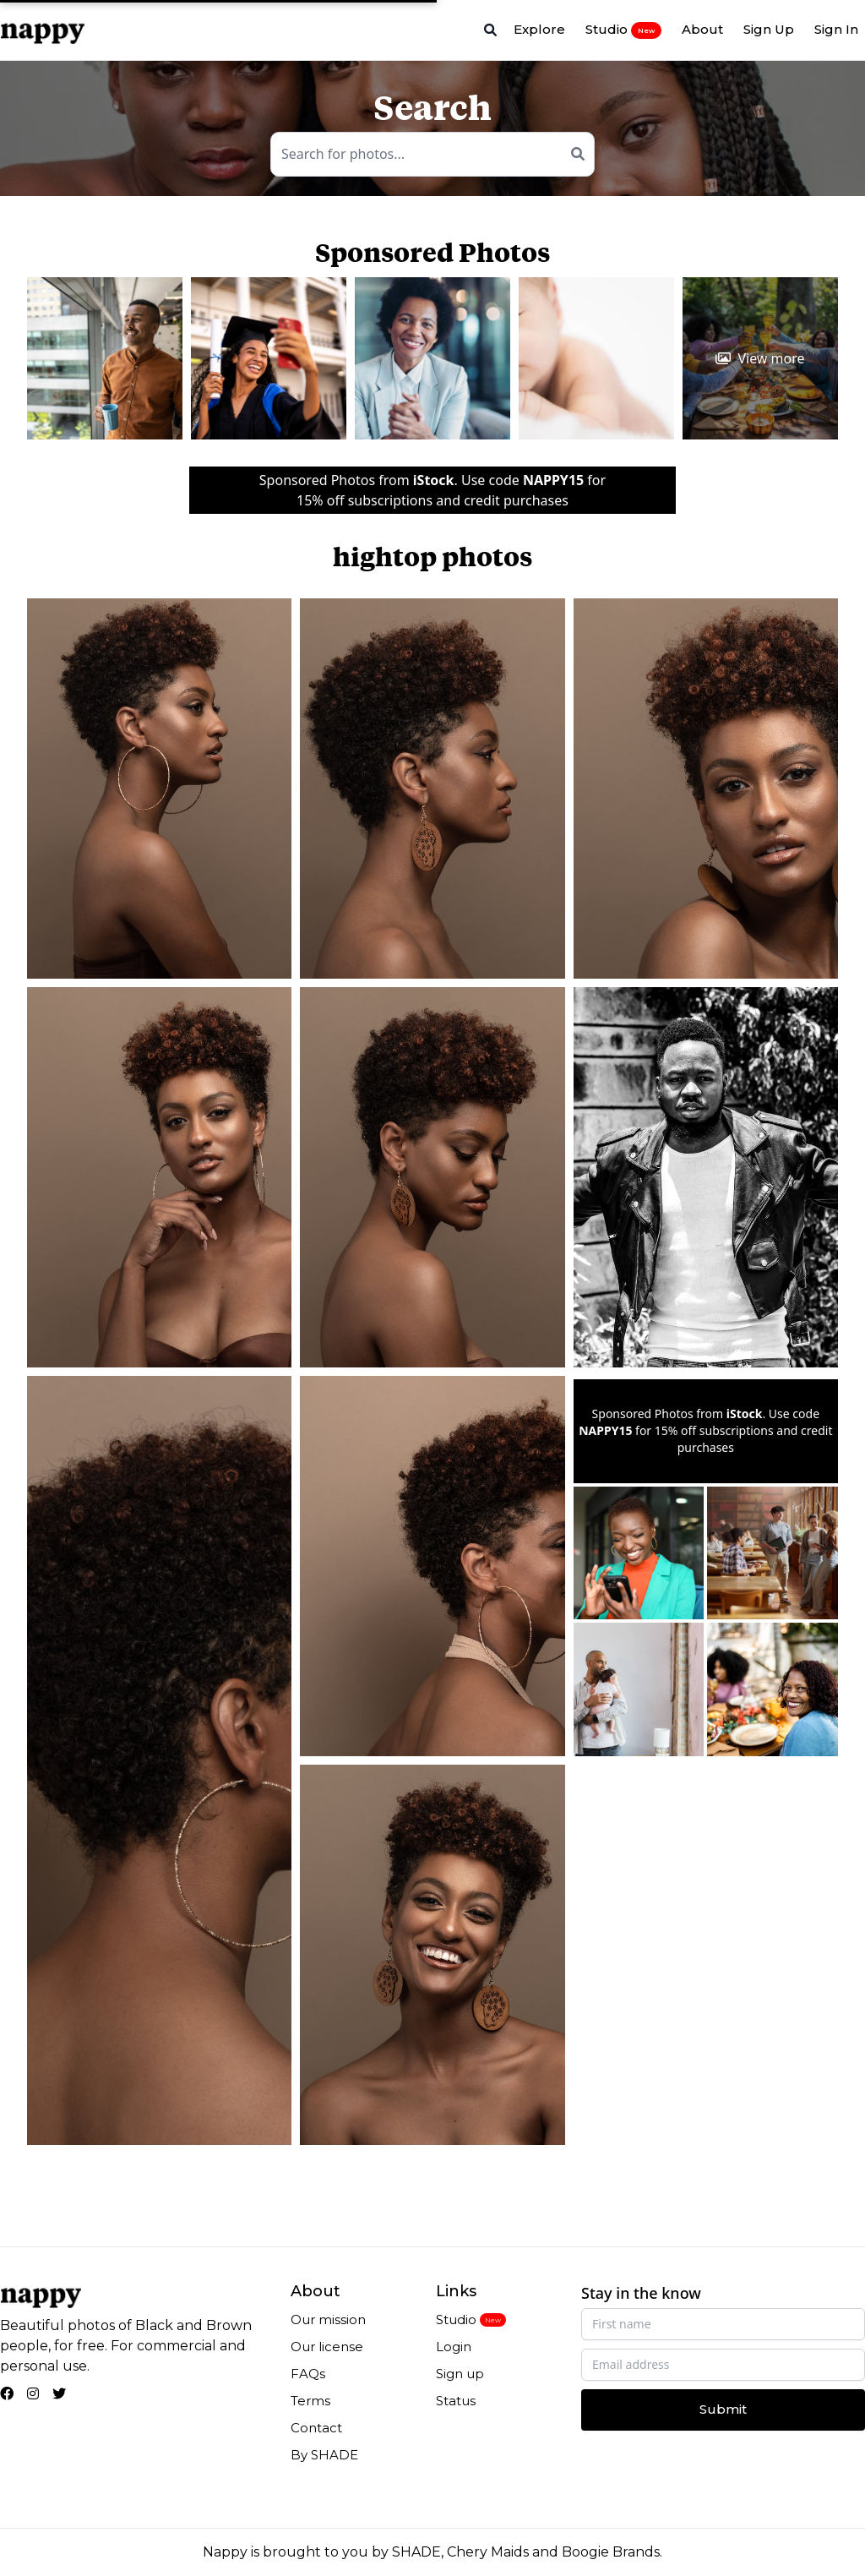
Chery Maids (488, 2552)
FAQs (308, 2374)
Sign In (836, 29)
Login (453, 2347)
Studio (623, 29)
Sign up (460, 2374)
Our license (327, 2347)
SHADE (416, 2552)
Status (456, 2401)
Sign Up (768, 29)
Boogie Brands (611, 2552)
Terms (310, 2401)
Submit (723, 2409)
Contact (316, 2428)
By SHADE (324, 2455)
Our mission (328, 2319)
